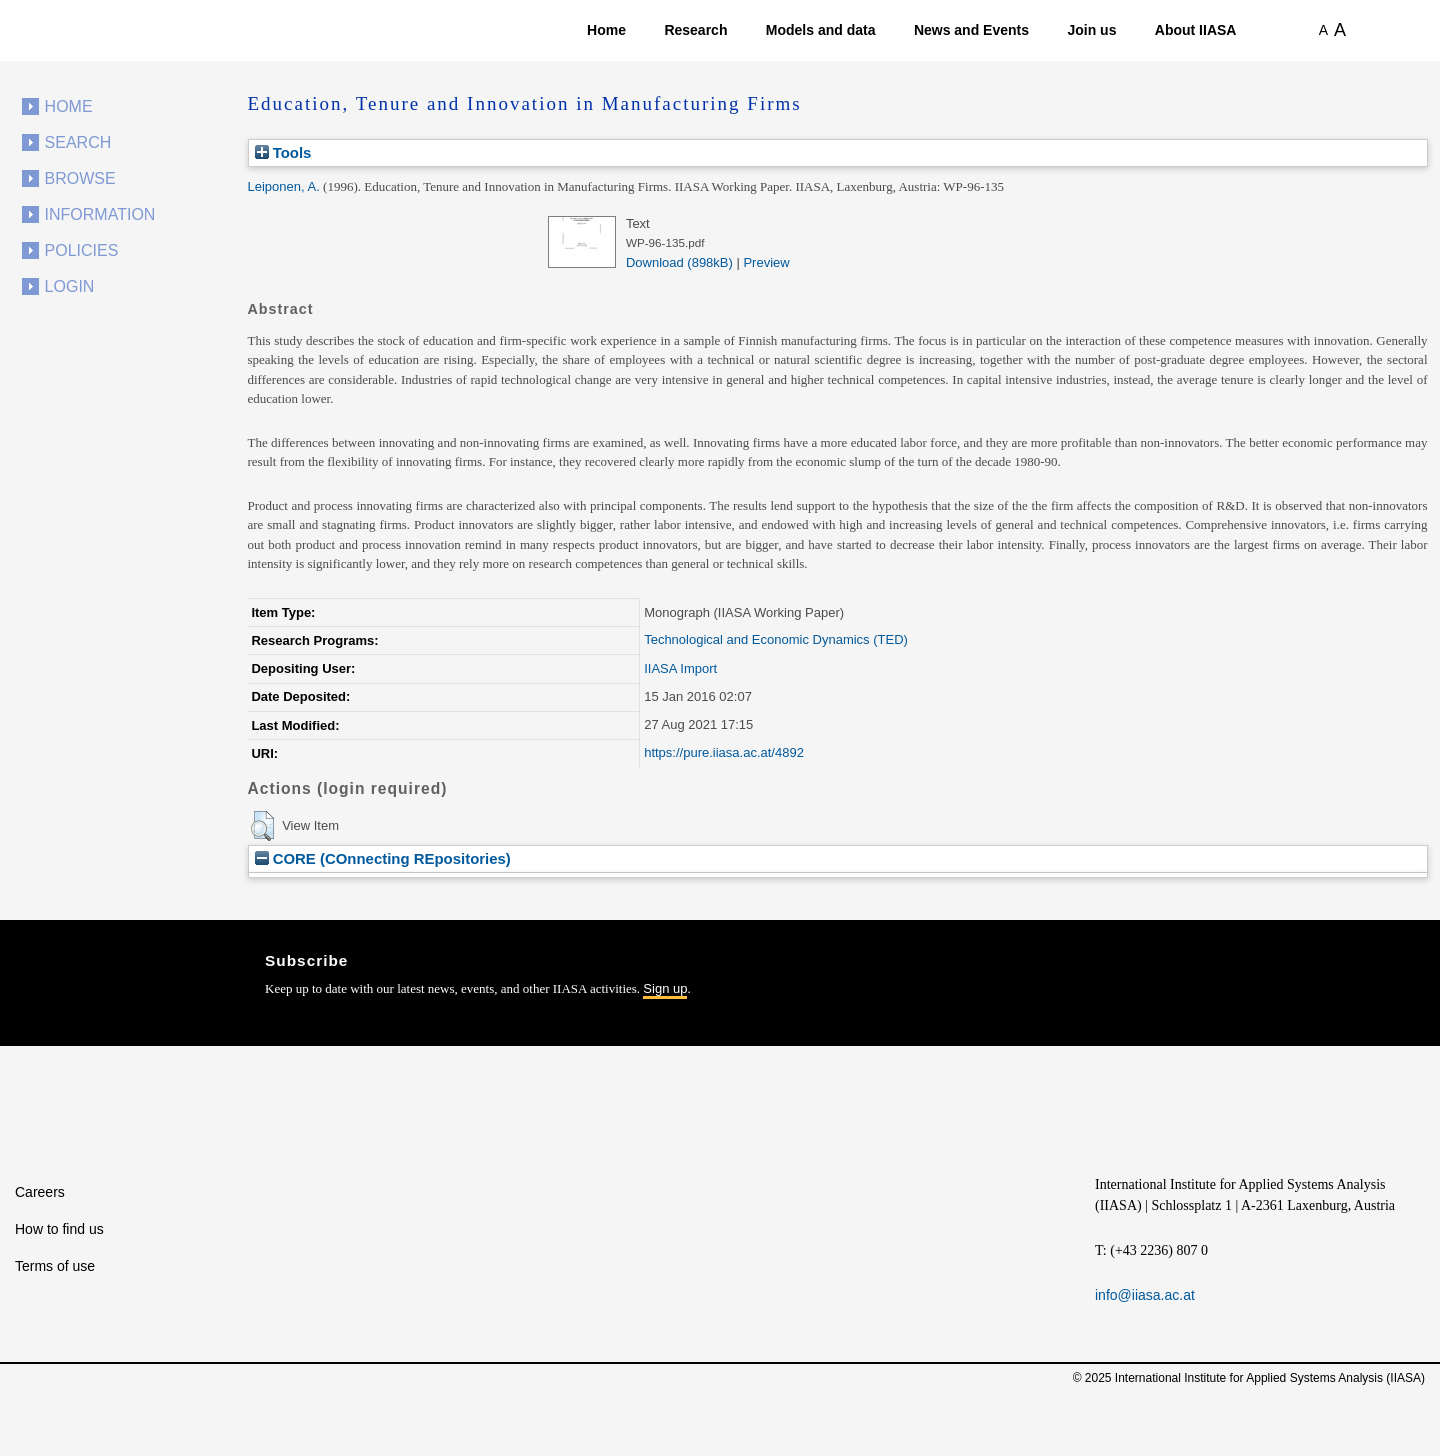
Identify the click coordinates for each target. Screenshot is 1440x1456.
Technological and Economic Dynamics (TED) (776, 639)
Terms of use (55, 1266)
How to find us (59, 1229)
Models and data (821, 30)
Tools (283, 152)
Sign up (665, 988)
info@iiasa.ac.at (1145, 1295)
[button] (262, 826)
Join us (1091, 30)
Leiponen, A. (284, 186)
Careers (40, 1192)
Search (78, 142)
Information (100, 214)
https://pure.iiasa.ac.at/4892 (724, 752)
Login (70, 286)
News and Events (971, 30)
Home (606, 30)
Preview (766, 262)
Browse (80, 178)
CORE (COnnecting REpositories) (383, 858)
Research (695, 30)
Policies (82, 250)
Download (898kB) (679, 262)
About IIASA (1196, 30)
